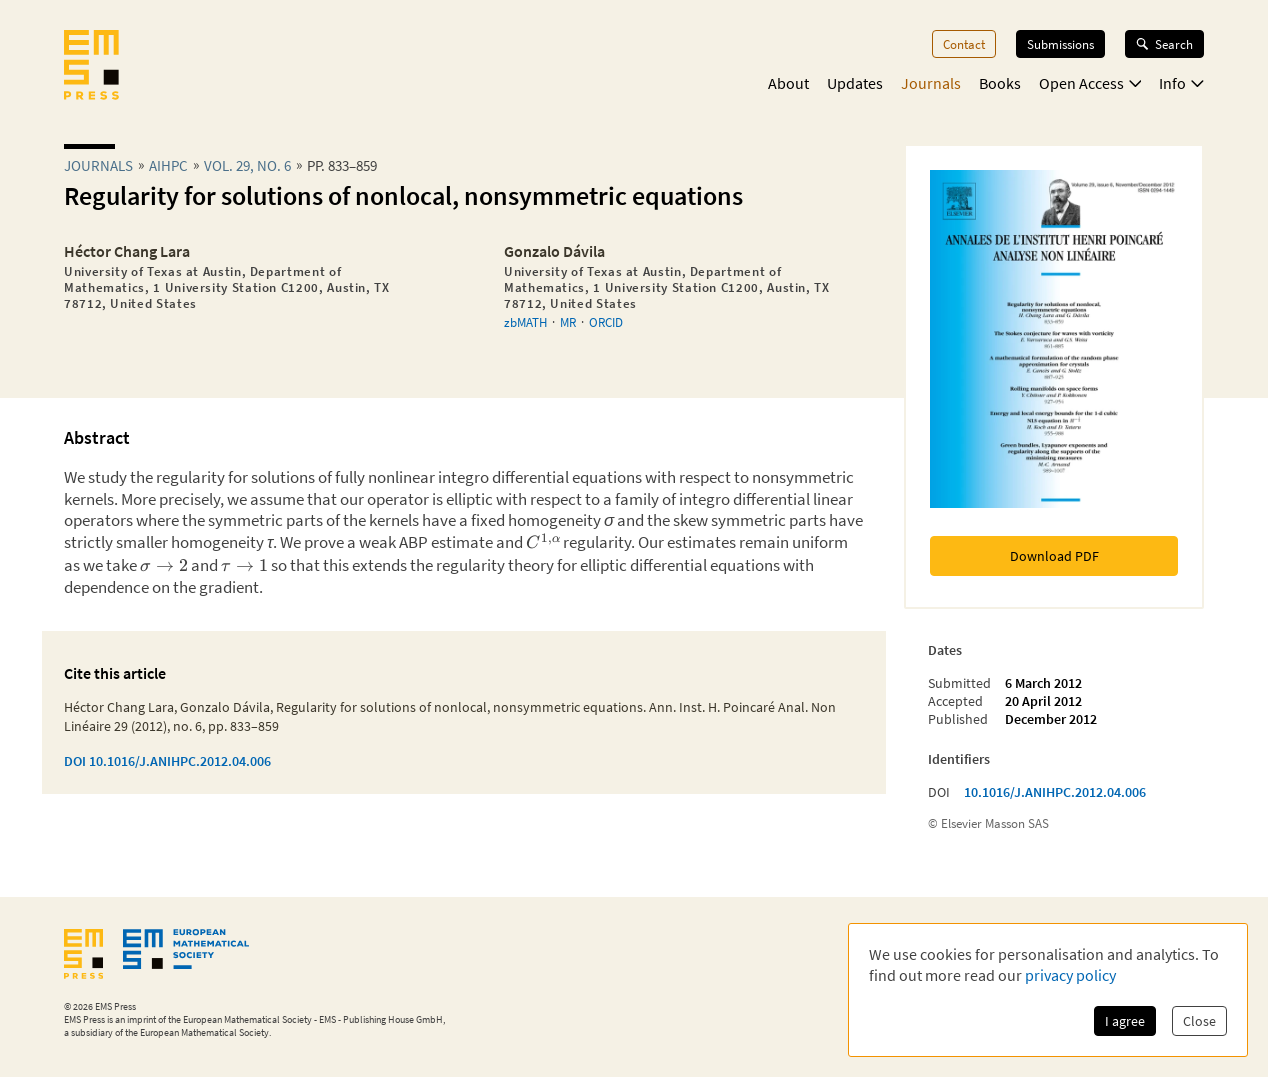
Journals (931, 83)
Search (1164, 44)
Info (1181, 83)
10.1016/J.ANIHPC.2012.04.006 (1055, 792)
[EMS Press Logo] (91, 67)
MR (568, 322)
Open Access (1090, 83)
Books (1000, 83)
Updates (855, 83)
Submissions (1060, 44)
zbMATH (525, 322)
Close (1199, 1021)
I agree (1125, 1021)
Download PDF (1054, 556)
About (788, 83)
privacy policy (1070, 975)
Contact (964, 44)
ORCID (606, 322)
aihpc (168, 165)
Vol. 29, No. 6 (247, 165)
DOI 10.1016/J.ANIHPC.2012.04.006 (167, 761)
